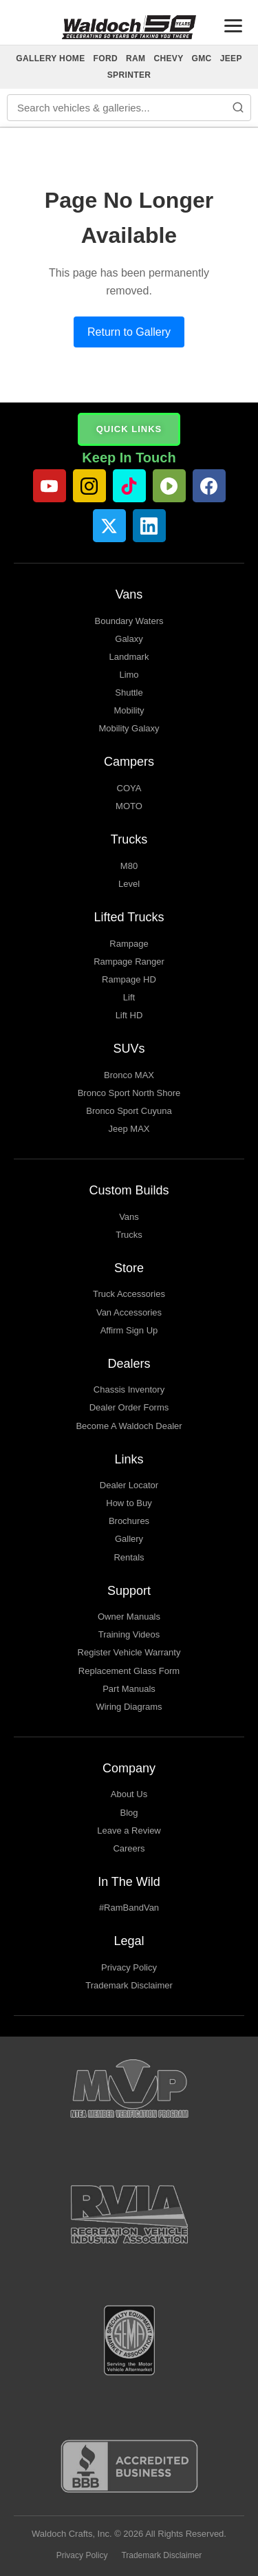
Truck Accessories (129, 1294)
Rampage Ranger (129, 961)
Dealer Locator (129, 1485)
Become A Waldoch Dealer (129, 1426)
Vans (129, 1217)
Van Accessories (129, 1312)
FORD (106, 58)
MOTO (129, 806)
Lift (129, 997)
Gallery (129, 1539)
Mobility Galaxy (128, 728)
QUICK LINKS (129, 429)
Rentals (129, 1557)
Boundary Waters (129, 621)
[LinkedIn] (149, 525)
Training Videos (129, 1634)
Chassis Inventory (129, 1389)
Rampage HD (129, 979)
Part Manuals (129, 1689)
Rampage (128, 943)
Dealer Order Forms (129, 1407)
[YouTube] (49, 485)
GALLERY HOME (50, 58)
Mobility (129, 710)
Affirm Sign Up (129, 1330)
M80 (129, 866)
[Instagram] (89, 485)
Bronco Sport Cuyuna (128, 1111)
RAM (135, 58)
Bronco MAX (129, 1075)
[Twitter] (109, 525)
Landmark (129, 657)
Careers (128, 1848)
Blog (129, 1812)
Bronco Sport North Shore (129, 1093)
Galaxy (128, 639)
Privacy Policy (129, 1967)
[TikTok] (129, 485)
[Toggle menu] (233, 26)
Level (129, 884)
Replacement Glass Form (129, 1671)
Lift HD (129, 1015)
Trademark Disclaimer (129, 1985)
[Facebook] (209, 485)
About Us (129, 1794)
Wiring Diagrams (129, 1707)
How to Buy (128, 1503)
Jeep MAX (129, 1129)
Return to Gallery (129, 332)
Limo (128, 674)
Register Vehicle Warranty (129, 1652)
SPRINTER (129, 75)
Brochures (129, 1521)
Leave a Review (129, 1830)
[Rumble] (169, 485)
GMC (202, 58)
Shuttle (128, 692)
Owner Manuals (129, 1616)
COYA (129, 788)
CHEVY (168, 58)
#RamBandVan (129, 1907)
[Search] (238, 107)
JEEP (231, 58)
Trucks (129, 1235)
